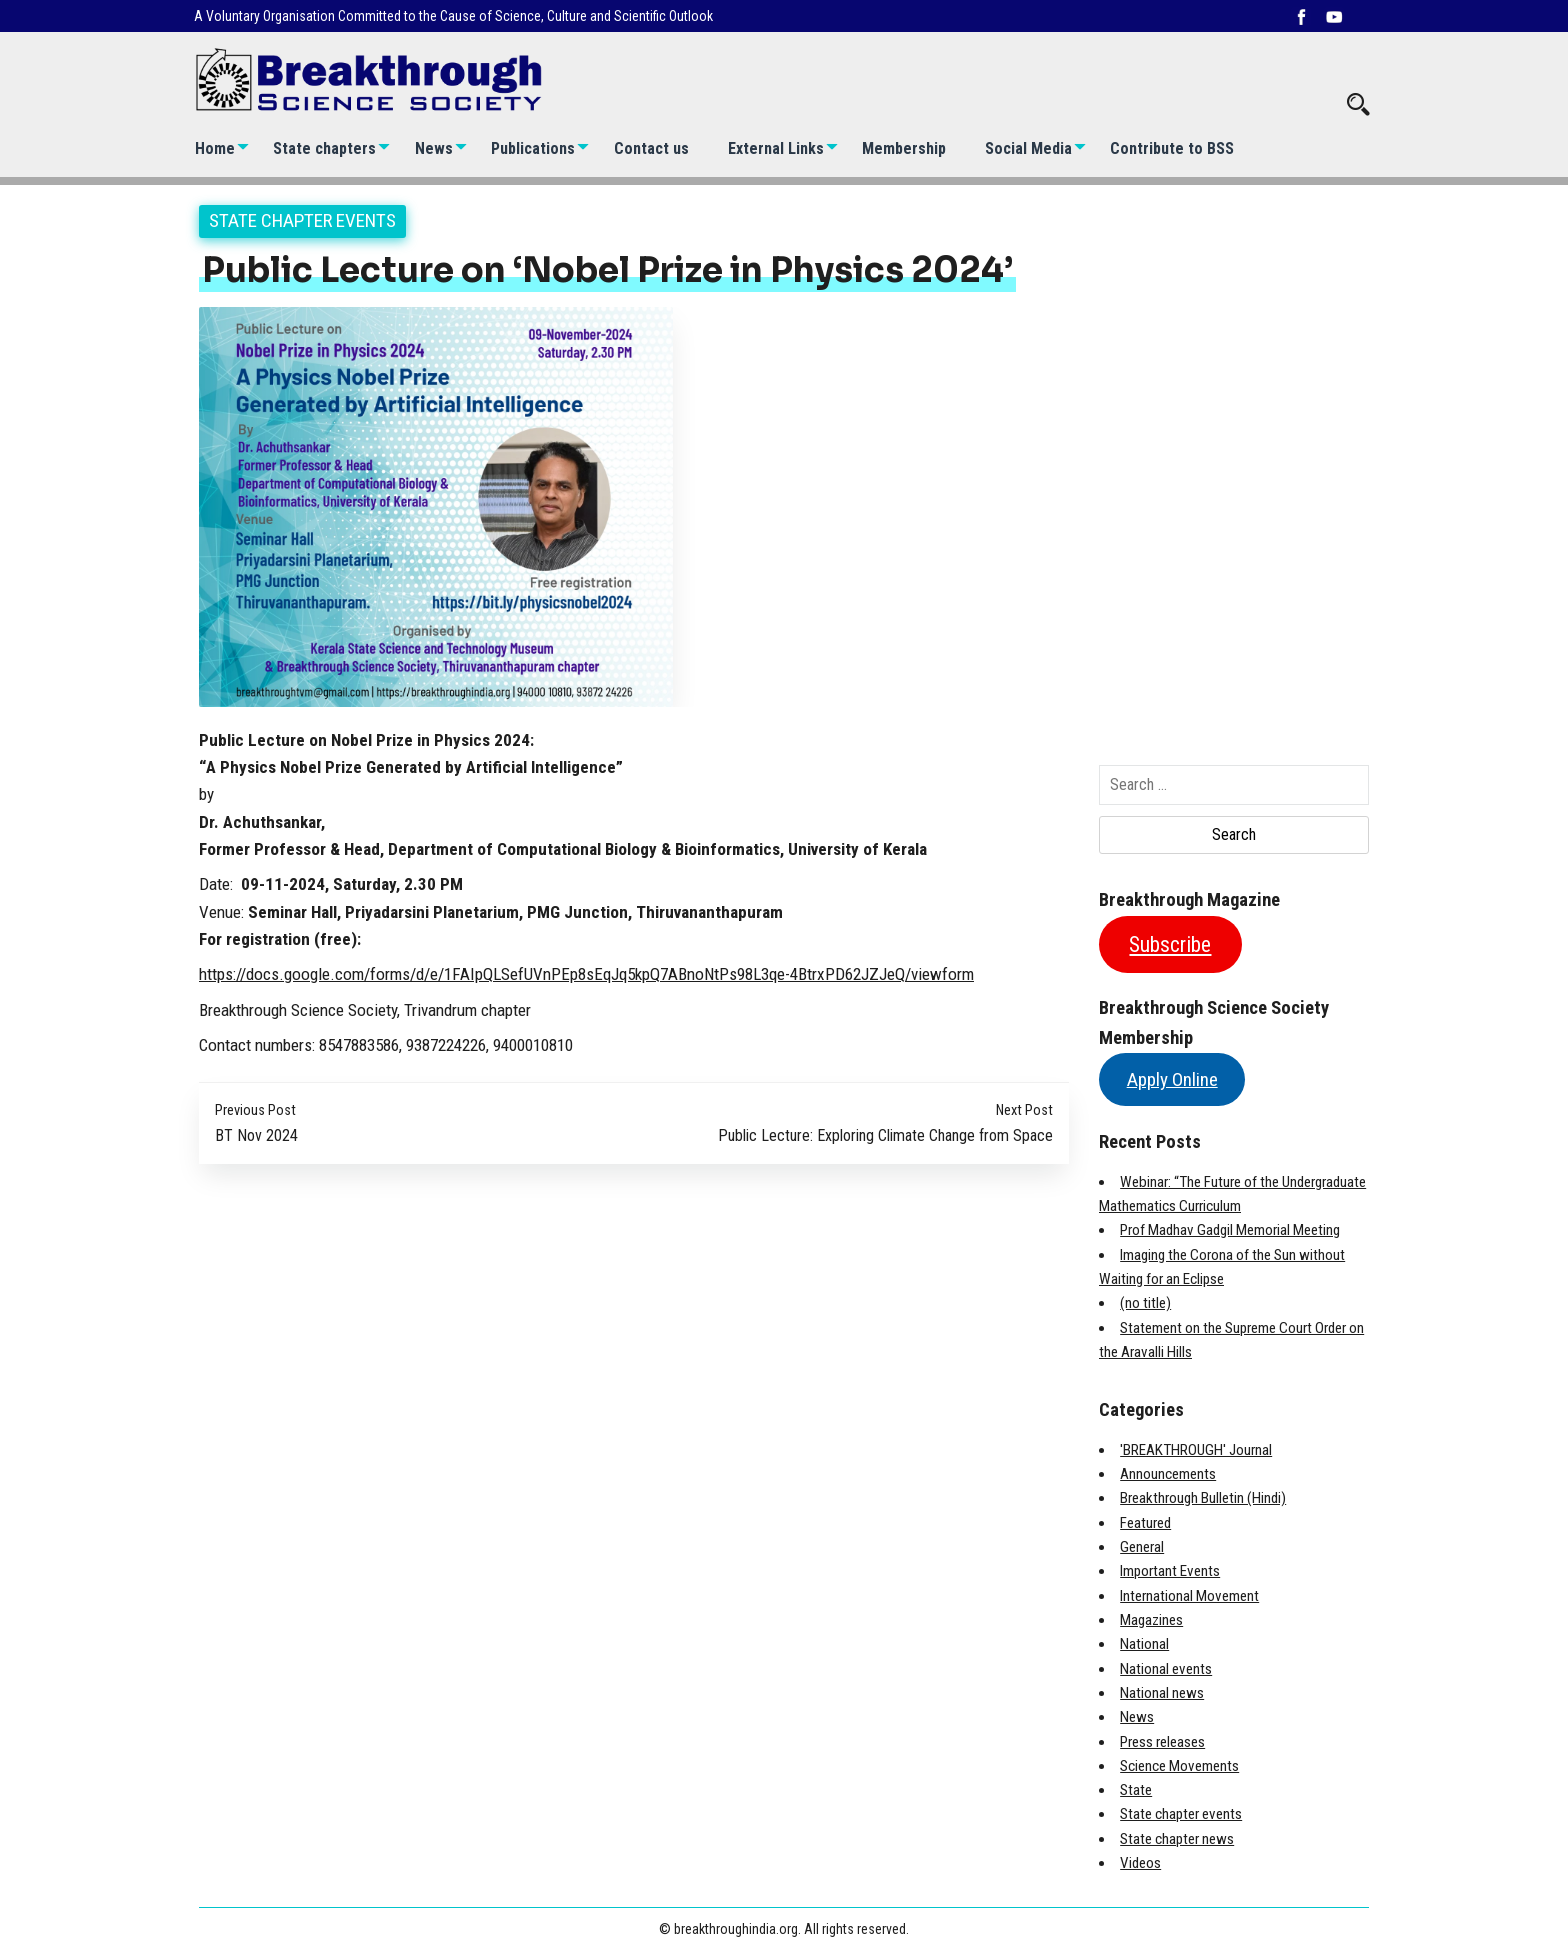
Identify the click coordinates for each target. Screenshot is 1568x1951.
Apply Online (1172, 1079)
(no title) (1145, 1303)
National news (1162, 1693)
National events (1166, 1669)
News (434, 148)
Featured (1145, 1523)
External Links (776, 148)
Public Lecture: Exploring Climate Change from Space (885, 1135)
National (1144, 1644)
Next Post (1024, 1110)
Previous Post (255, 1110)
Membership (904, 148)
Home (215, 148)
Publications (533, 148)
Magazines (1151, 1620)
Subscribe (1170, 944)
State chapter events (302, 220)
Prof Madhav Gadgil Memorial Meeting (1230, 1230)
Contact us (651, 148)
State (1136, 1790)
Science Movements (1179, 1766)
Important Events (1170, 1571)
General (1142, 1547)
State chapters (324, 148)
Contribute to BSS (1172, 148)
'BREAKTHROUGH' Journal (1196, 1450)
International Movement (1189, 1596)
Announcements (1168, 1474)
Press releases (1162, 1742)
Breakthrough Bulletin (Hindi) (1203, 1498)
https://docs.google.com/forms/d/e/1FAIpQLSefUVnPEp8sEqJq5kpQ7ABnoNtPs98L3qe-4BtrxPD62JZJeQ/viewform (586, 974)
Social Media (1028, 148)
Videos (1140, 1863)
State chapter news (1177, 1839)
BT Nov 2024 (256, 1135)
